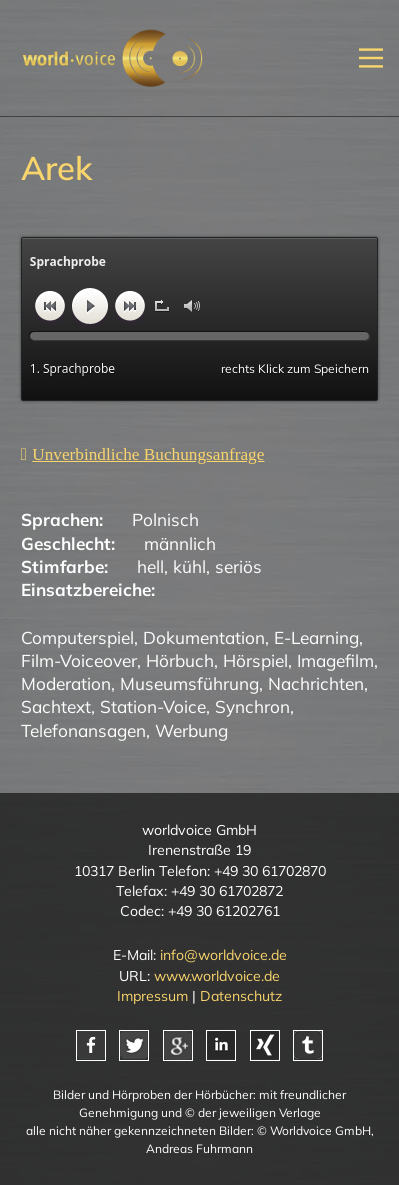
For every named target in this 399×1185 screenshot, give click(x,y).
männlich (180, 543)
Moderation (66, 683)
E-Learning (316, 637)
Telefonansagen (83, 730)
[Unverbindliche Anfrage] (143, 454)
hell (150, 566)
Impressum (152, 996)
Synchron (252, 706)
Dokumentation (204, 637)
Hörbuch (180, 660)
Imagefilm (335, 660)
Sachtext (56, 706)
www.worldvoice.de (217, 976)
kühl (189, 566)
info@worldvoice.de (223, 955)
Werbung (191, 730)
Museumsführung (189, 683)
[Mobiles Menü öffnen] (371, 57)
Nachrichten (316, 683)
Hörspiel (255, 660)
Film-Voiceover (79, 660)
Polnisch (165, 519)
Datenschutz (241, 996)
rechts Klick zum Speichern (295, 368)
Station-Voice (153, 706)
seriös (238, 566)
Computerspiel (77, 637)
